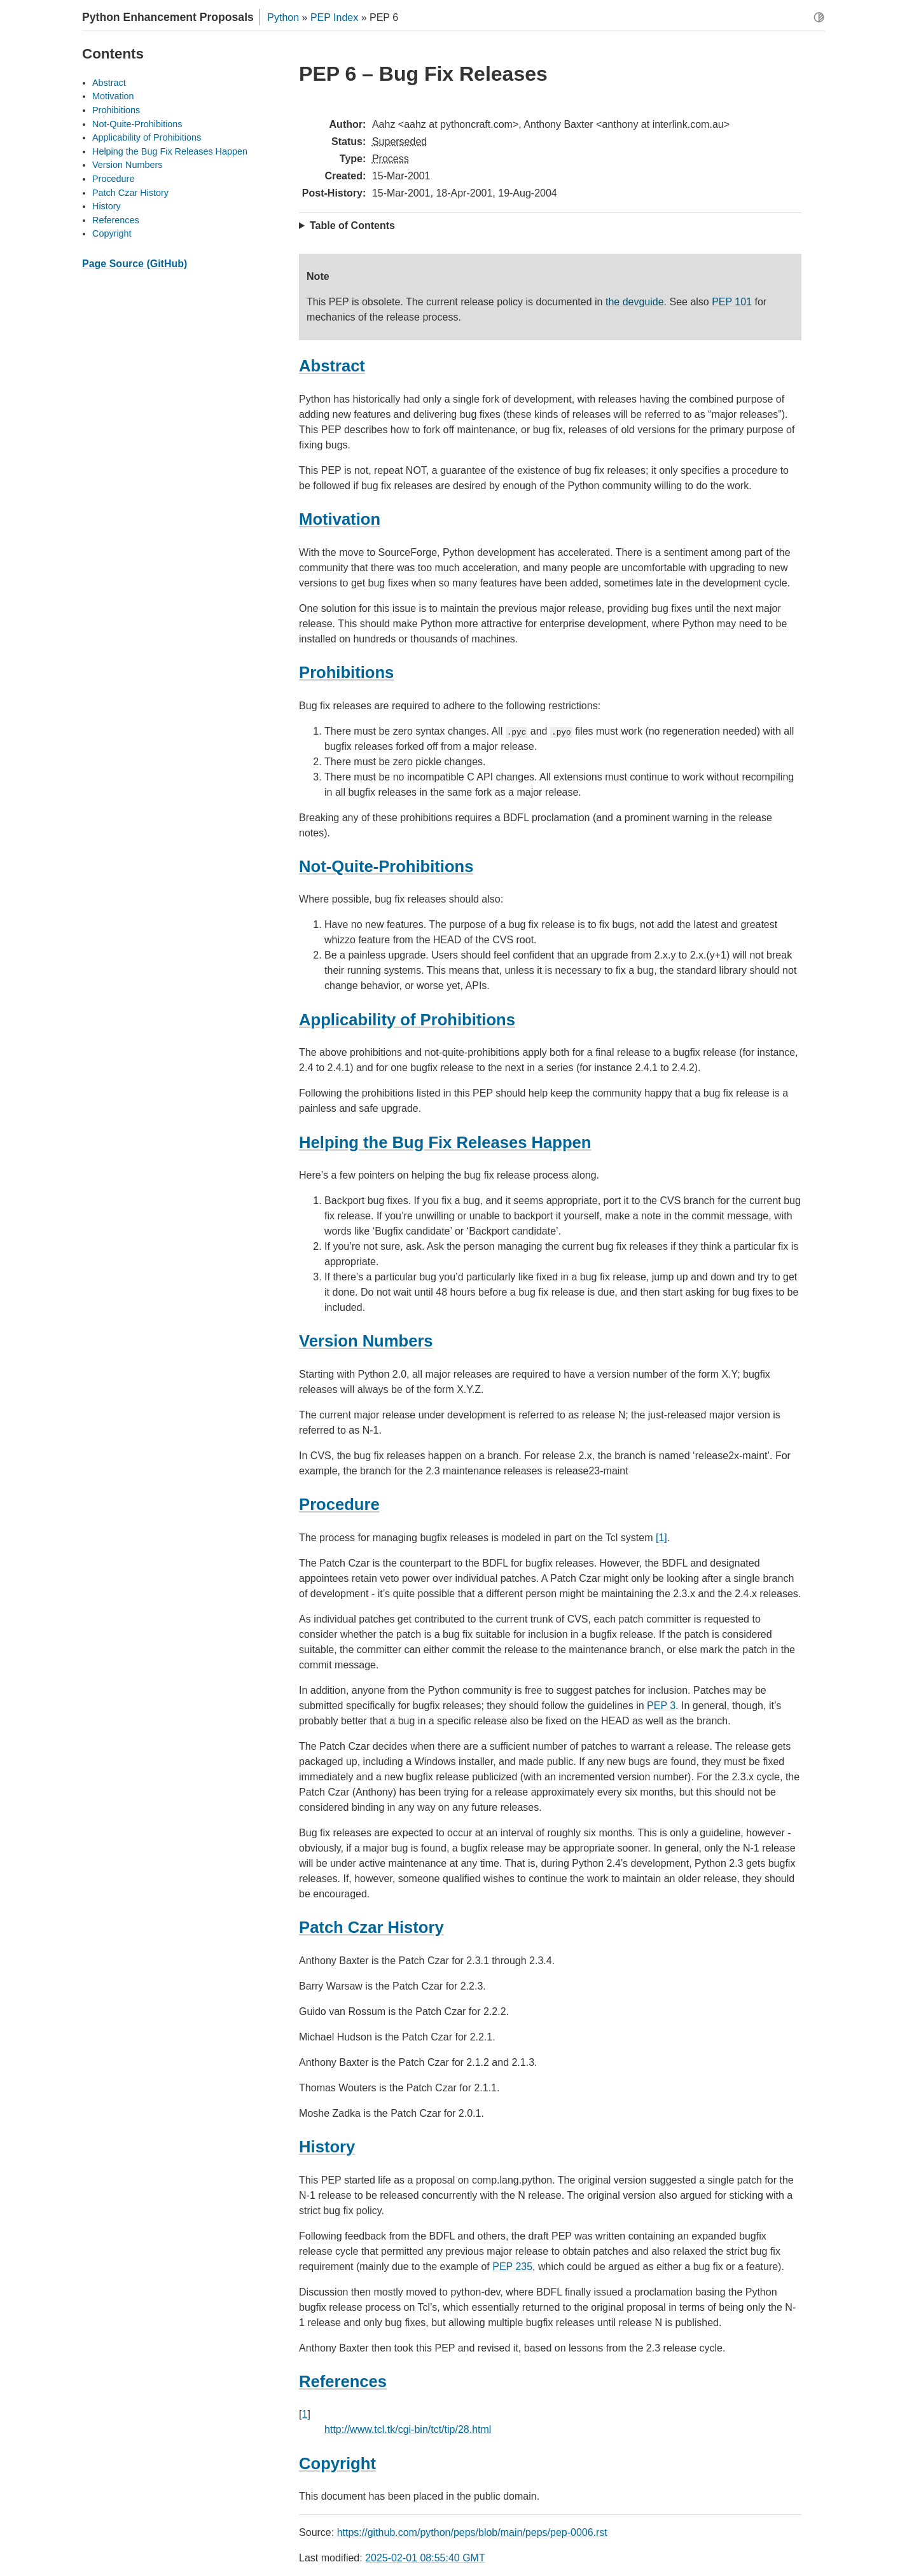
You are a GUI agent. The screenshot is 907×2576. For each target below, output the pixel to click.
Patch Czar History (130, 193)
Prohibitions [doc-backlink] (346, 672)
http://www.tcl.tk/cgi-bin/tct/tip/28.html (407, 2429)
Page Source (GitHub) (134, 263)
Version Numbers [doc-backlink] (366, 1341)
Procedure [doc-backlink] (339, 1504)
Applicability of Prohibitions (146, 137)
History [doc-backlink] (327, 2147)
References (115, 220)
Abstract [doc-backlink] (332, 366)
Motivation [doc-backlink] (339, 519)
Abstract (109, 83)
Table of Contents (352, 225)
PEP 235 (512, 2266)
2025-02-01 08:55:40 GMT (425, 2557)
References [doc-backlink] (343, 2381)
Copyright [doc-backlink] (337, 2463)
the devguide (635, 301)
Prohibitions (116, 110)
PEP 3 (661, 1705)
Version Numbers (127, 165)
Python (283, 17)
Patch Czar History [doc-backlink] (371, 1927)
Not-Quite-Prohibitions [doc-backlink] (386, 866)
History (106, 206)
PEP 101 (732, 301)
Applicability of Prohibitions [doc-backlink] (407, 1019)
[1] (661, 1537)
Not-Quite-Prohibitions (137, 124)
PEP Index (334, 17)
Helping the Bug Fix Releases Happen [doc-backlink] (445, 1142)
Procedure (113, 179)
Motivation (113, 96)
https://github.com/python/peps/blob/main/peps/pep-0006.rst (472, 2532)
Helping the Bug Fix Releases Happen (169, 151)
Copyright (112, 233)
